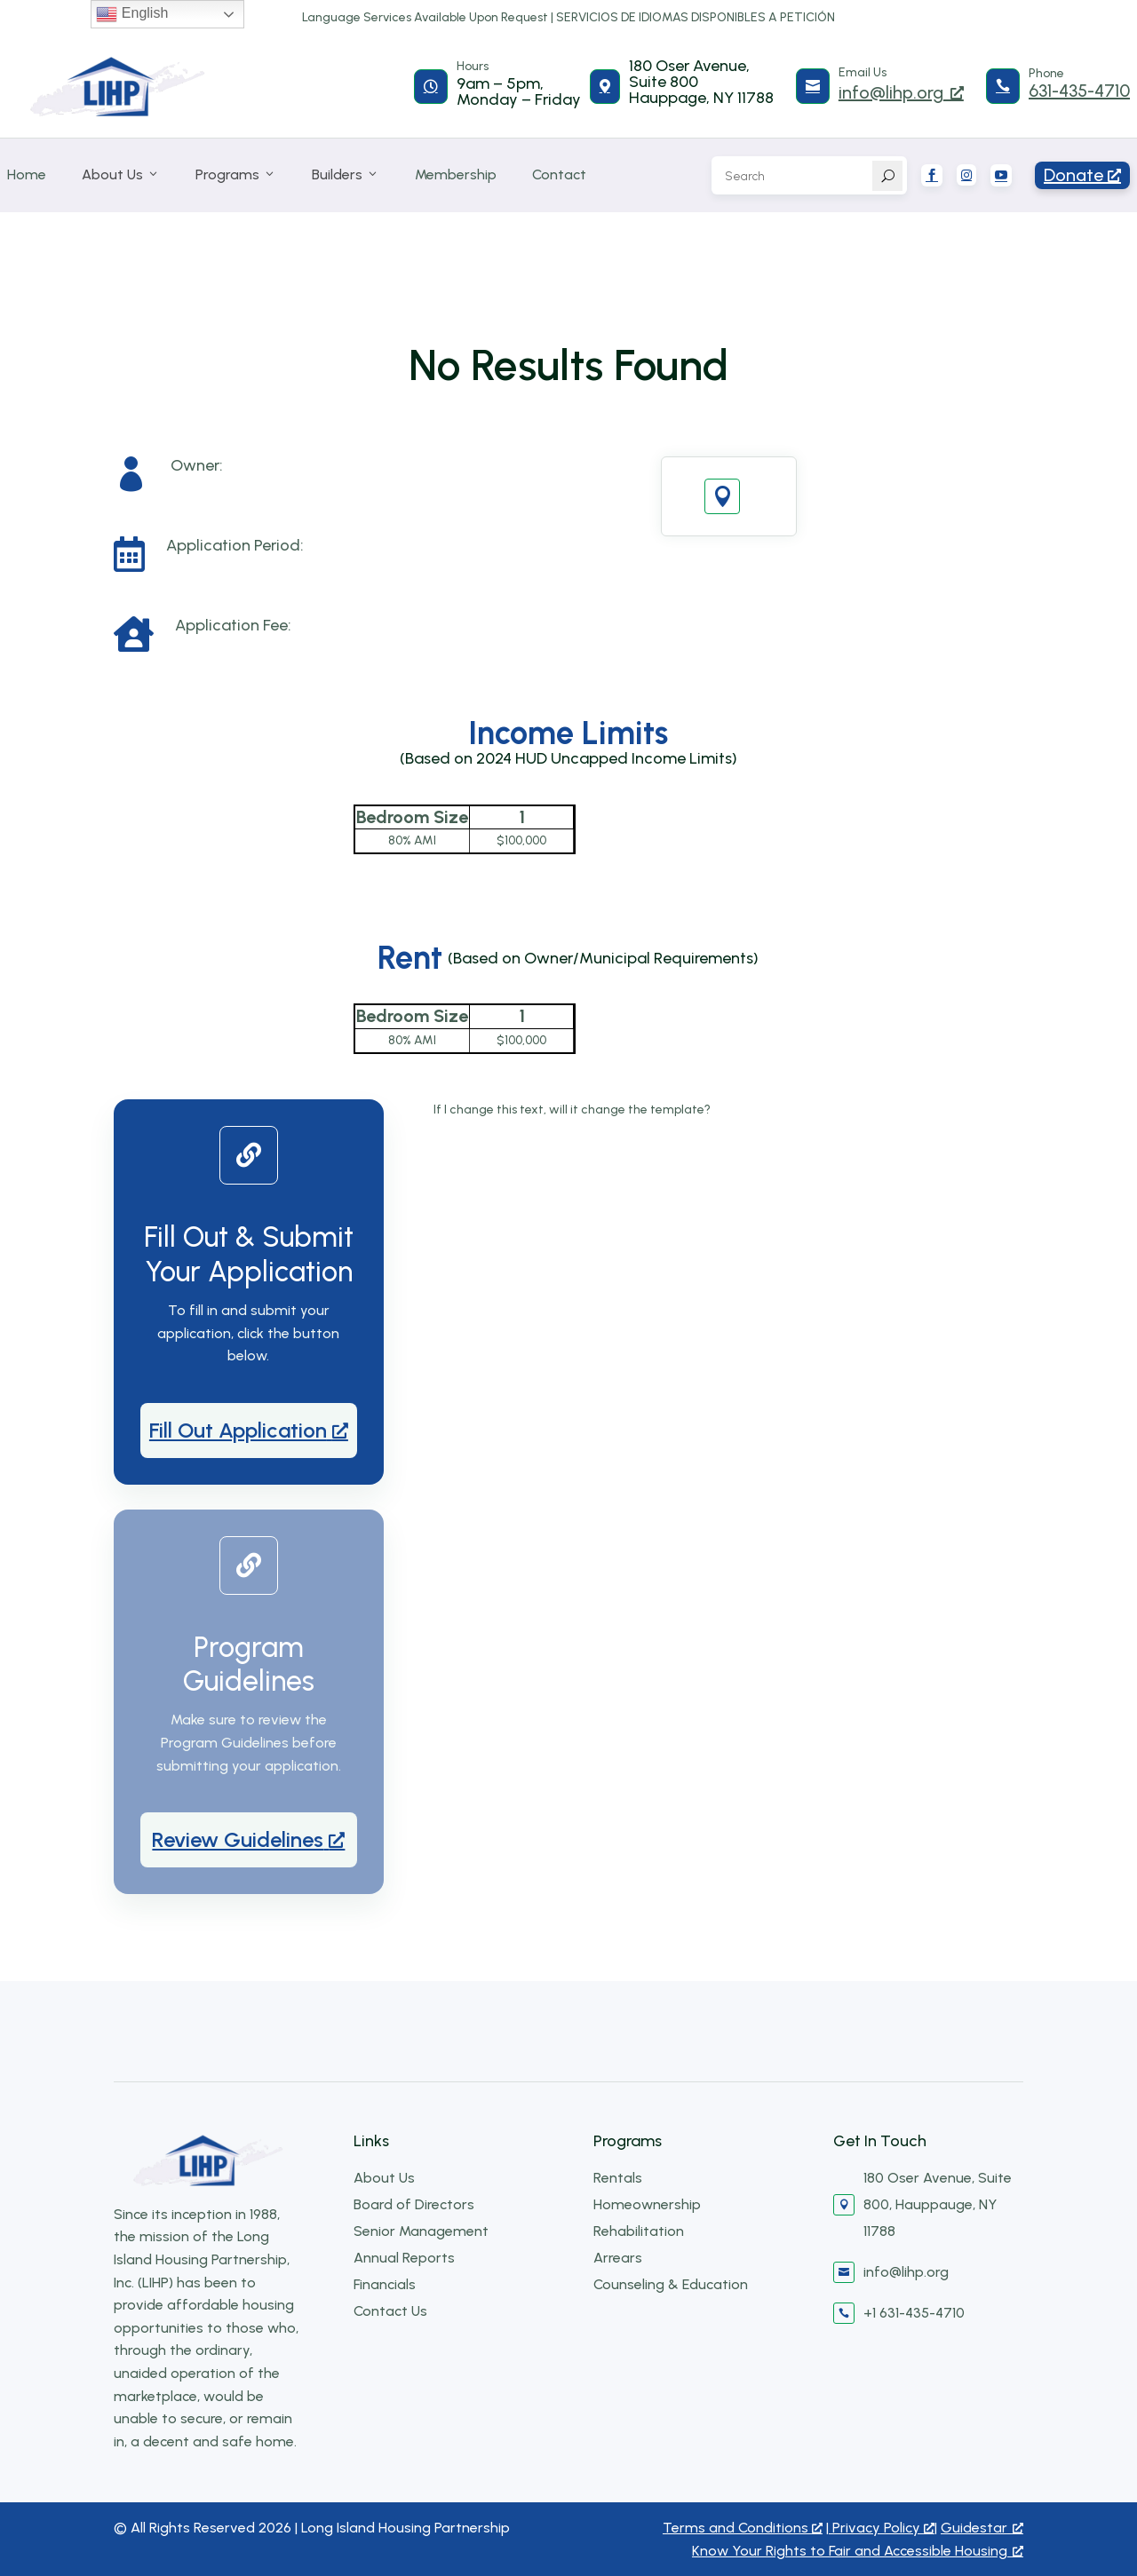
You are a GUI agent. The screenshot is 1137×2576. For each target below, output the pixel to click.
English (132, 14)
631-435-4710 (1079, 90)
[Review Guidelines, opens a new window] (248, 1839)
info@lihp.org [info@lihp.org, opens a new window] (901, 92)
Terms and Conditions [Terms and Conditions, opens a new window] (743, 2527)
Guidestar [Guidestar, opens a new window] (982, 2527)
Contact (559, 174)
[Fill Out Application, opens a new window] (248, 1430)
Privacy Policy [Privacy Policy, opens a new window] (881, 2527)
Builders (345, 175)
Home (26, 174)
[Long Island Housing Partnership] (118, 86)
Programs (235, 175)
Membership (456, 174)
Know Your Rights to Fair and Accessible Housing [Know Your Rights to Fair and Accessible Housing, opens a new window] (857, 2550)
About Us (121, 175)
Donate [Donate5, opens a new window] (1082, 175)
